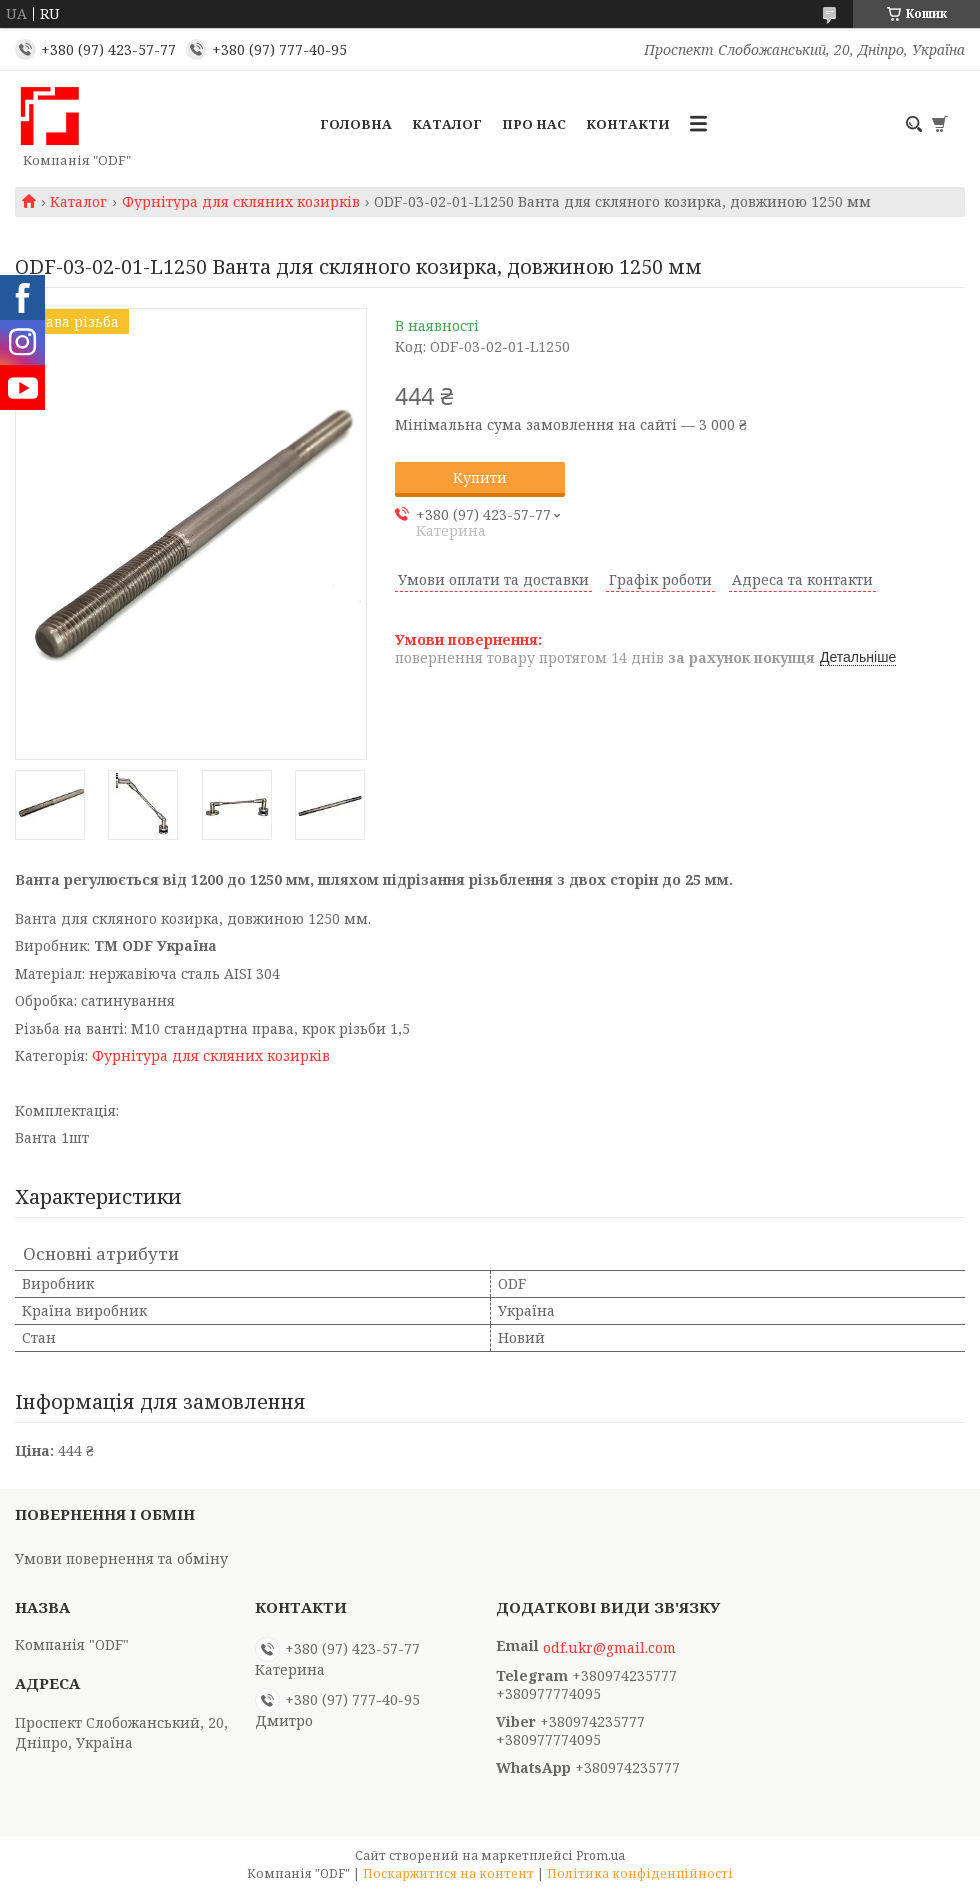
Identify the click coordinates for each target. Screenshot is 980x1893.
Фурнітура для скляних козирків (241, 202)
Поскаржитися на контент (448, 1873)
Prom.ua (600, 1855)
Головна (356, 124)
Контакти (628, 124)
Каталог (447, 124)
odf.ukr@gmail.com (609, 1648)
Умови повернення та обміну (121, 1558)
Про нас (534, 124)
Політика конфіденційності (640, 1873)
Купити (480, 477)
